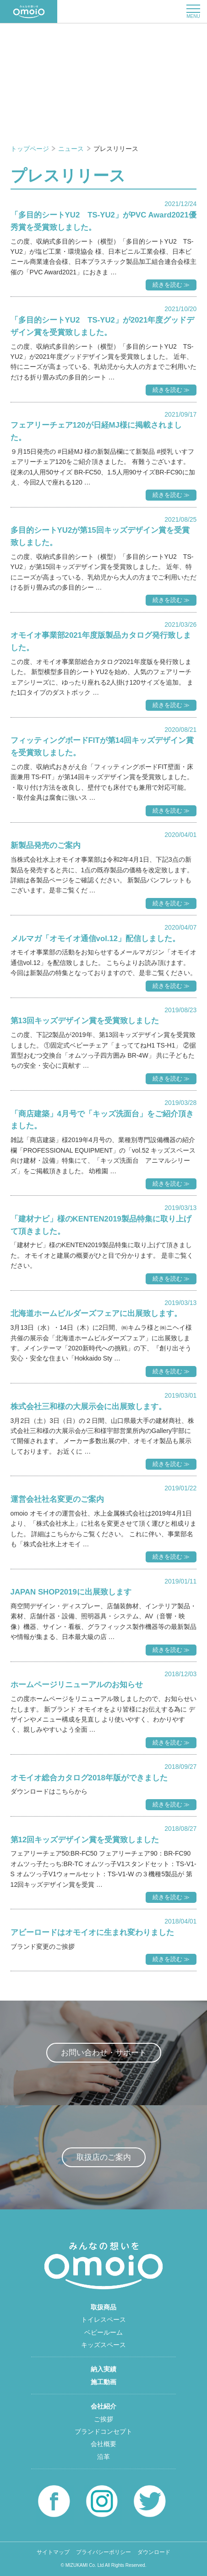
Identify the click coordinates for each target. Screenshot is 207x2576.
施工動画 (103, 2382)
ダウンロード (153, 2552)
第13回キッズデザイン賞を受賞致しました (85, 1020)
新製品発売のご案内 (46, 845)
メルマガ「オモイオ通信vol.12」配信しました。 (95, 938)
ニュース (72, 148)
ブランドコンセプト (103, 2431)
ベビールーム (103, 2332)
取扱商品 (103, 2307)
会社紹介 (103, 2406)
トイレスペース (103, 2319)
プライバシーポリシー (103, 2552)
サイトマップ (53, 2552)
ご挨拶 (103, 2419)
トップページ (31, 148)
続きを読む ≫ (171, 285)
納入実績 (103, 2369)
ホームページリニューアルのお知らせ (77, 1684)
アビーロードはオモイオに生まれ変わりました (92, 1932)
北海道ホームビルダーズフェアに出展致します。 (96, 1313)
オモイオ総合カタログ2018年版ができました (89, 1777)
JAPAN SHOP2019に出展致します (71, 1592)
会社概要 (103, 2444)
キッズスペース (103, 2344)
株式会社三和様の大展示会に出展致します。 (88, 1406)
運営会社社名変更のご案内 (57, 1499)
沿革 (103, 2456)
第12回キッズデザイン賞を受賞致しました (85, 1839)
